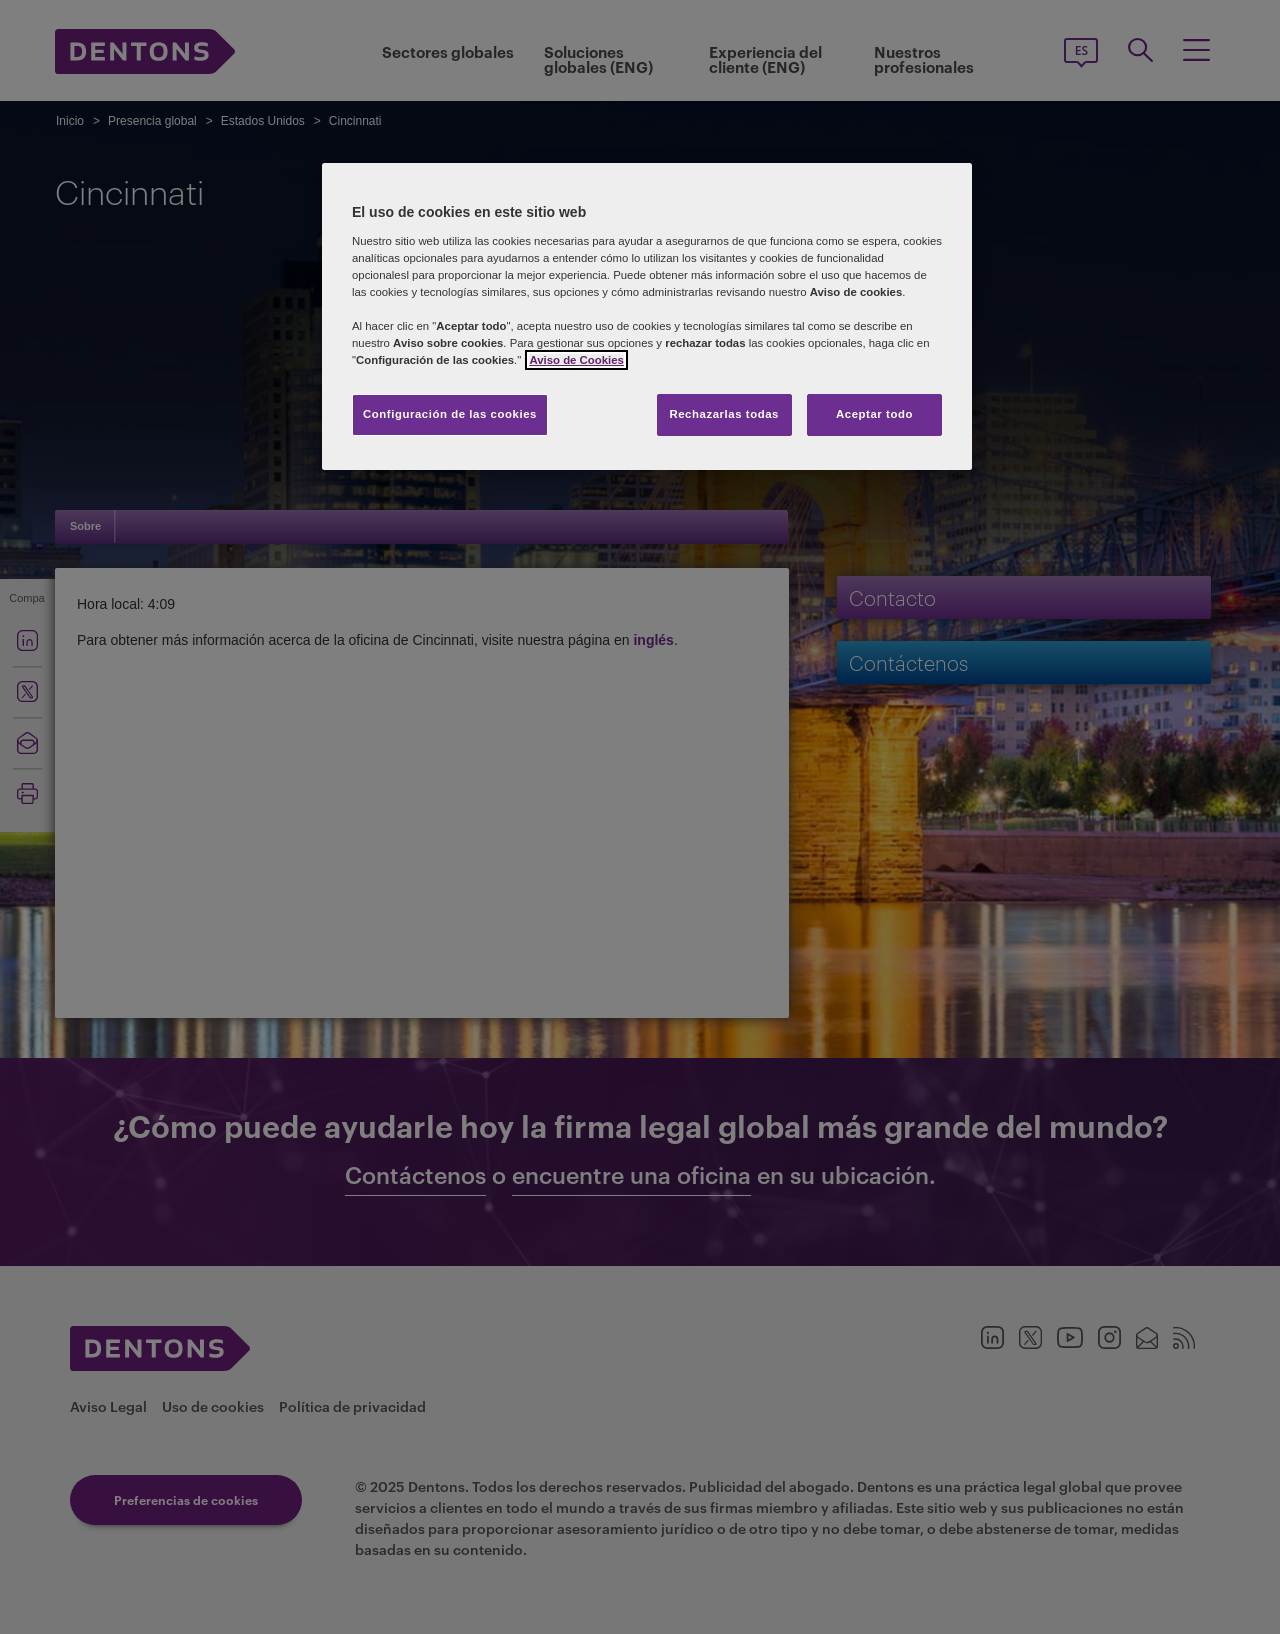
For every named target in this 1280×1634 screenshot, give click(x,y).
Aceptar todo (874, 414)
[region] (647, 316)
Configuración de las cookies (450, 414)
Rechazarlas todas (724, 414)
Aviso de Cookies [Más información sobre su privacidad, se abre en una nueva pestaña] (576, 360)
